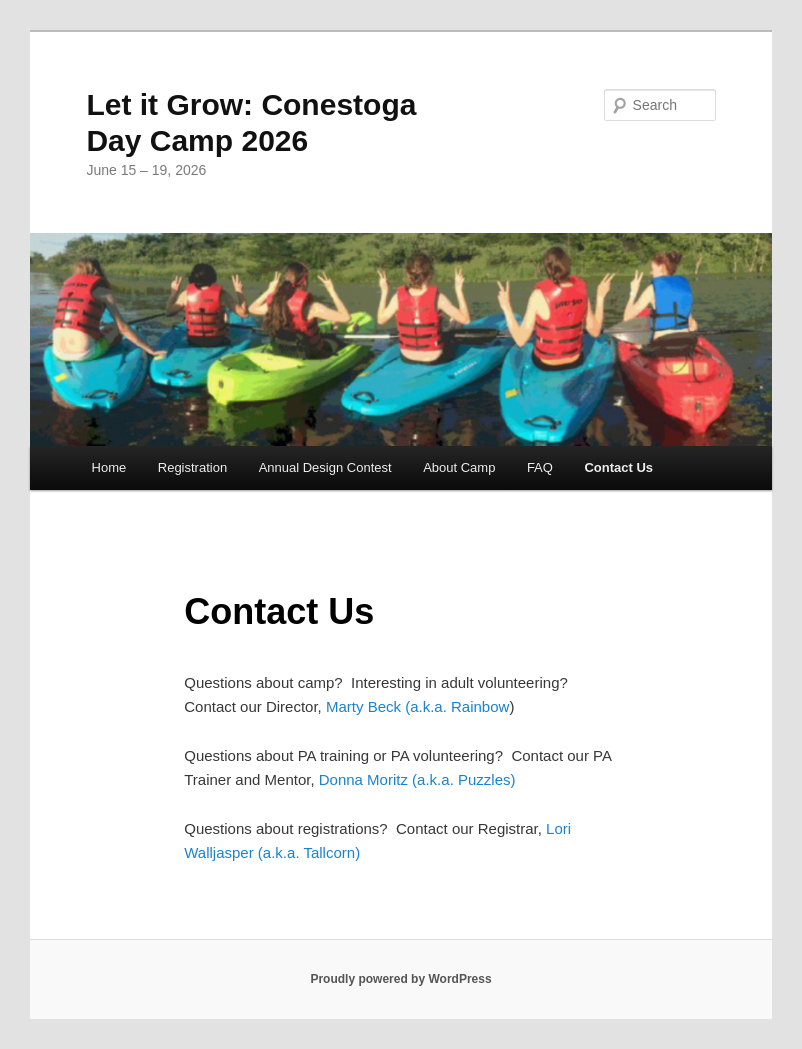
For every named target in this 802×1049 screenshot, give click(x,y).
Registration (192, 467)
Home (109, 467)
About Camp (459, 467)
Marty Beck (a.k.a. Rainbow (416, 706)
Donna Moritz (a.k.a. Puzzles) (417, 779)
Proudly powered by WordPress (400, 979)
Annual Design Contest (325, 467)
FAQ (540, 467)
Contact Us (618, 467)
